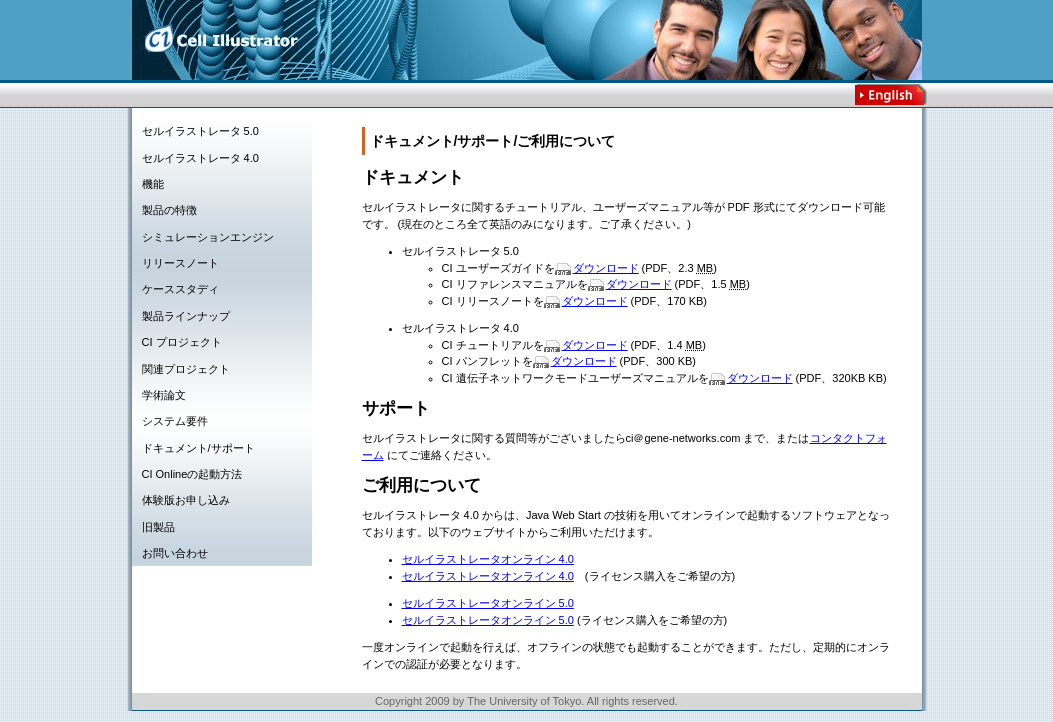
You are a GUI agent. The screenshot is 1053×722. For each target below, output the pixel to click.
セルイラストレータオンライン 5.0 (488, 603)
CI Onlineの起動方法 (192, 474)
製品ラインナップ (186, 316)
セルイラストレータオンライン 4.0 (488, 559)
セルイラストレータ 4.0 (200, 158)
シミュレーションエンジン (208, 237)
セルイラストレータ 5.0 (200, 131)
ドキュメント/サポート (198, 448)
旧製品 (158, 527)
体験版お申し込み (186, 500)
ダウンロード (606, 268)
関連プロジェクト (186, 369)
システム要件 (175, 421)
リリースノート (180, 263)
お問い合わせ (175, 553)
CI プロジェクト (182, 342)
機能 (153, 184)
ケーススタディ (180, 289)
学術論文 (164, 395)
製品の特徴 (169, 210)
